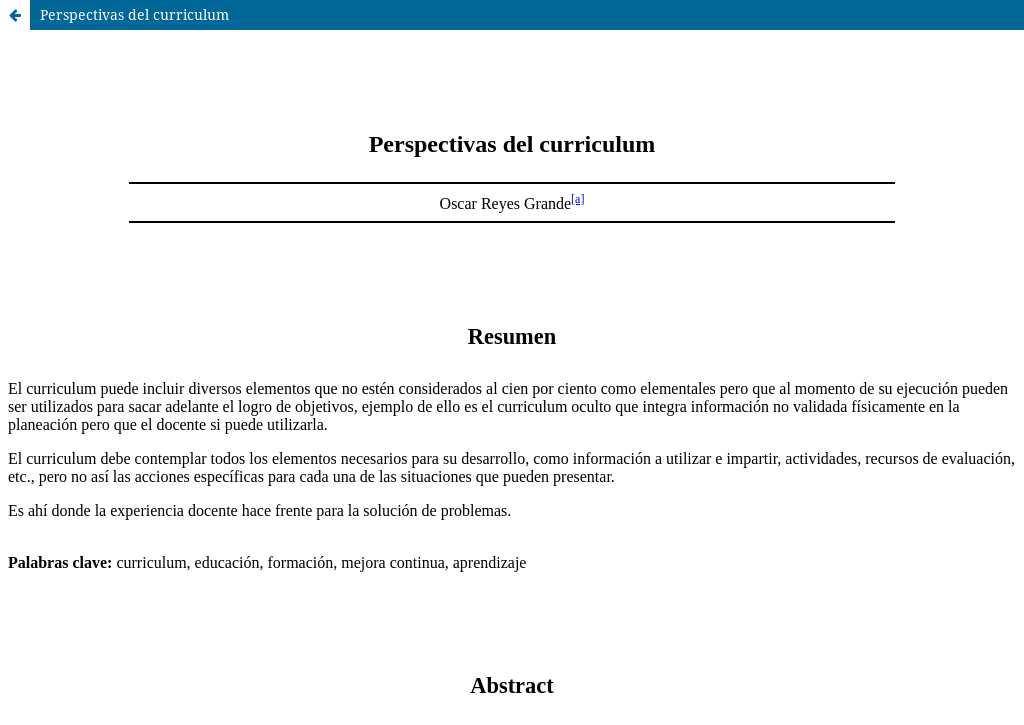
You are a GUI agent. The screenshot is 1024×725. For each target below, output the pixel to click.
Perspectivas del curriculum (134, 14)
